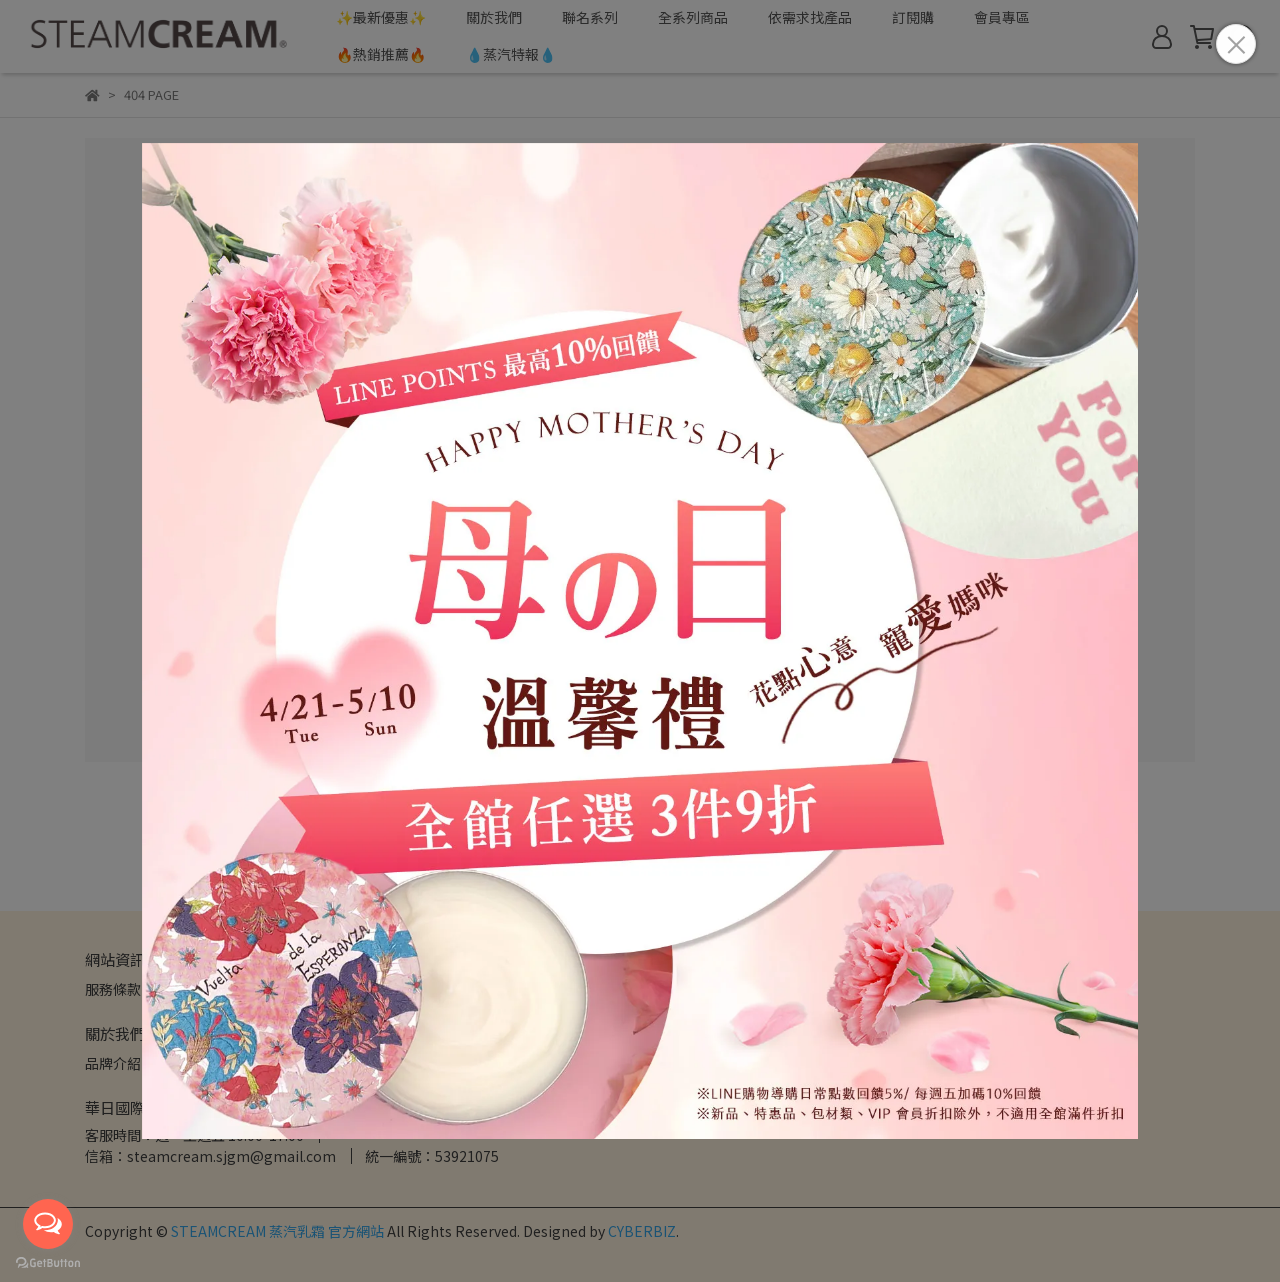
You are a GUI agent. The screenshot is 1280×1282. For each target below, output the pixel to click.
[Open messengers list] (48, 1224)
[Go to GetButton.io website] (48, 1262)
